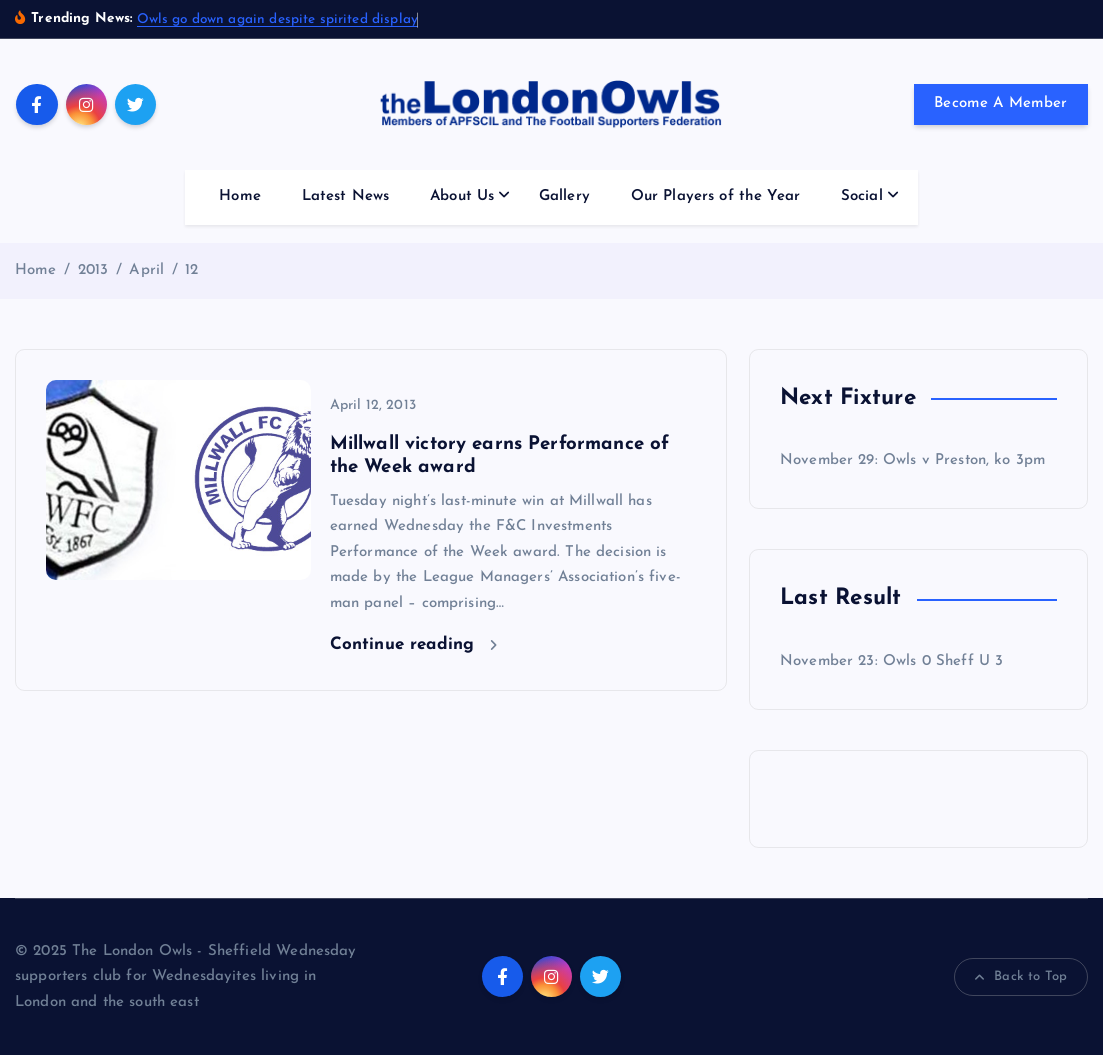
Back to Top (1021, 977)
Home (240, 196)
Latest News (346, 196)
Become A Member (1000, 103)
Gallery (564, 196)
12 (191, 270)
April (146, 270)
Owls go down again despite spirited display (277, 19)
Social (862, 196)
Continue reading (414, 644)
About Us (462, 196)
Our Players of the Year (715, 196)
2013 (93, 270)
